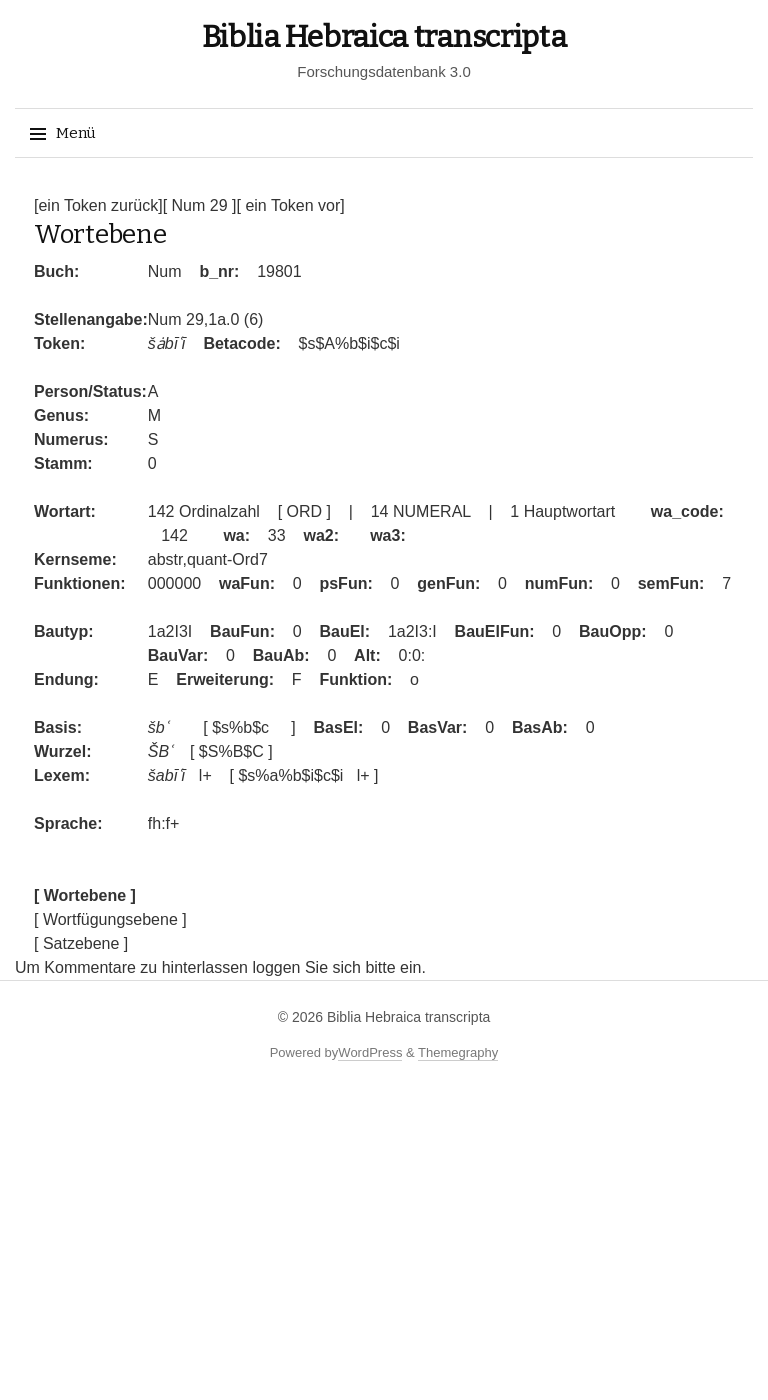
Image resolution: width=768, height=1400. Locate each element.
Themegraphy (458, 1052)
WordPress (370, 1052)
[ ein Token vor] (290, 205)
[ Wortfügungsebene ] (110, 919)
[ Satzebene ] (81, 943)
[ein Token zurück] (98, 205)
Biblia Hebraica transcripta (384, 37)
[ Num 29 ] (200, 205)
